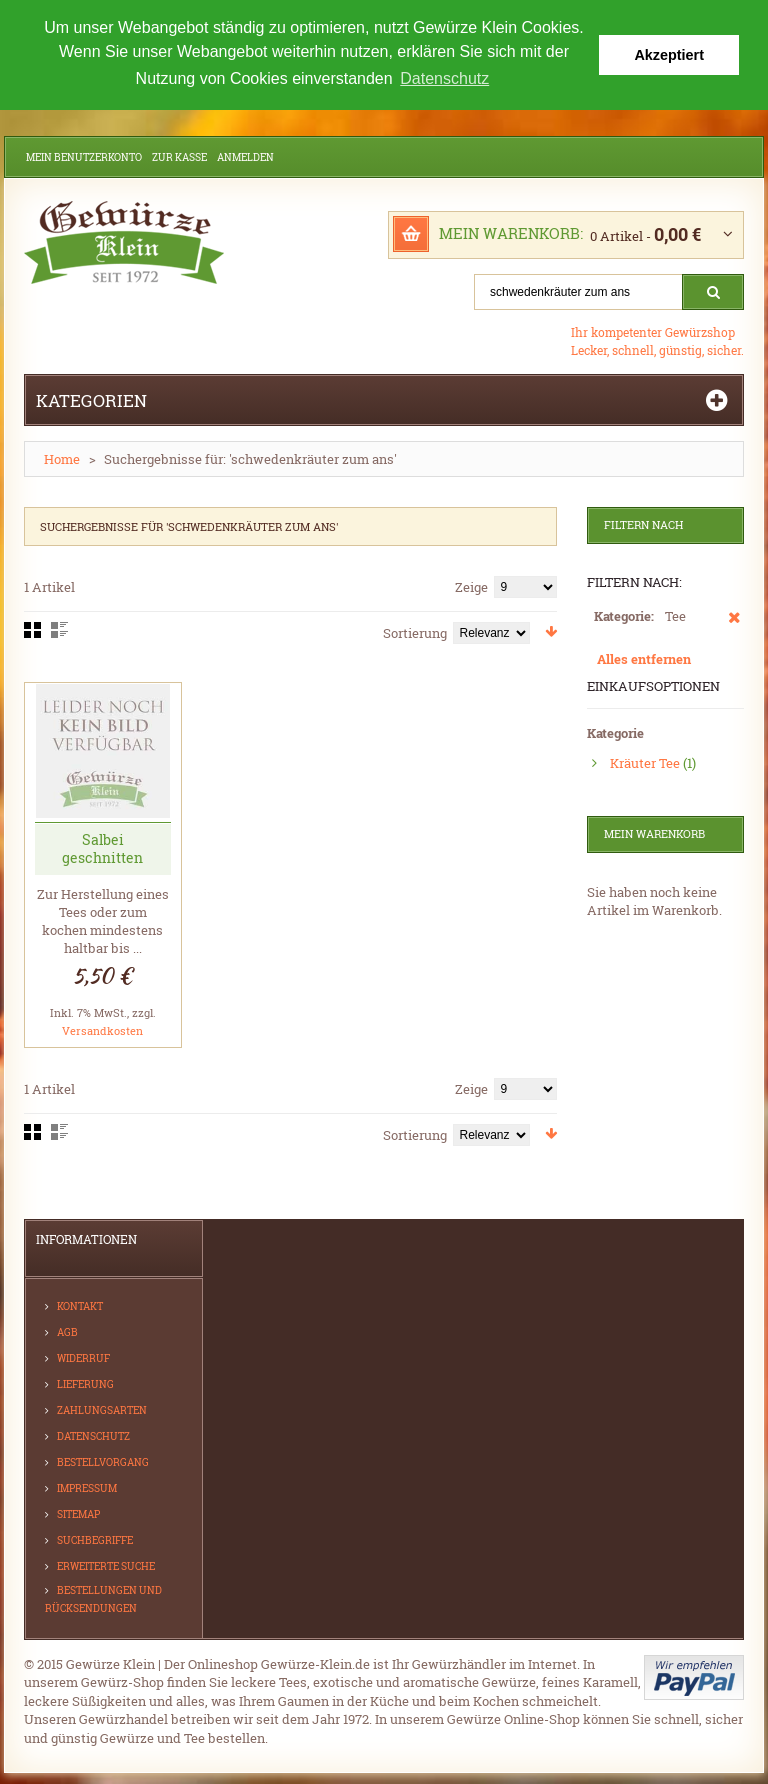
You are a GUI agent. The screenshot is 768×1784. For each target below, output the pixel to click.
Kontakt (80, 1304)
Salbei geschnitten (102, 846)
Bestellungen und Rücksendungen (103, 1597)
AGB (67, 1330)
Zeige (471, 586)
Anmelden (245, 156)
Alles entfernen (644, 658)
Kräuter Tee (645, 761)
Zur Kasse (179, 156)
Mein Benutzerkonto (84, 156)
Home (62, 458)
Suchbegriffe (95, 1538)
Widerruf (83, 1356)
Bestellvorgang (103, 1460)
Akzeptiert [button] (669, 55)
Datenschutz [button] (444, 78)
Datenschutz (93, 1434)
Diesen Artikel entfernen (734, 626)
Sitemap (78, 1512)
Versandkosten (102, 1028)
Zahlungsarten (102, 1408)
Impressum (87, 1486)
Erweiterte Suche (106, 1564)
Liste (59, 629)
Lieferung (85, 1382)
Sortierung (415, 632)
